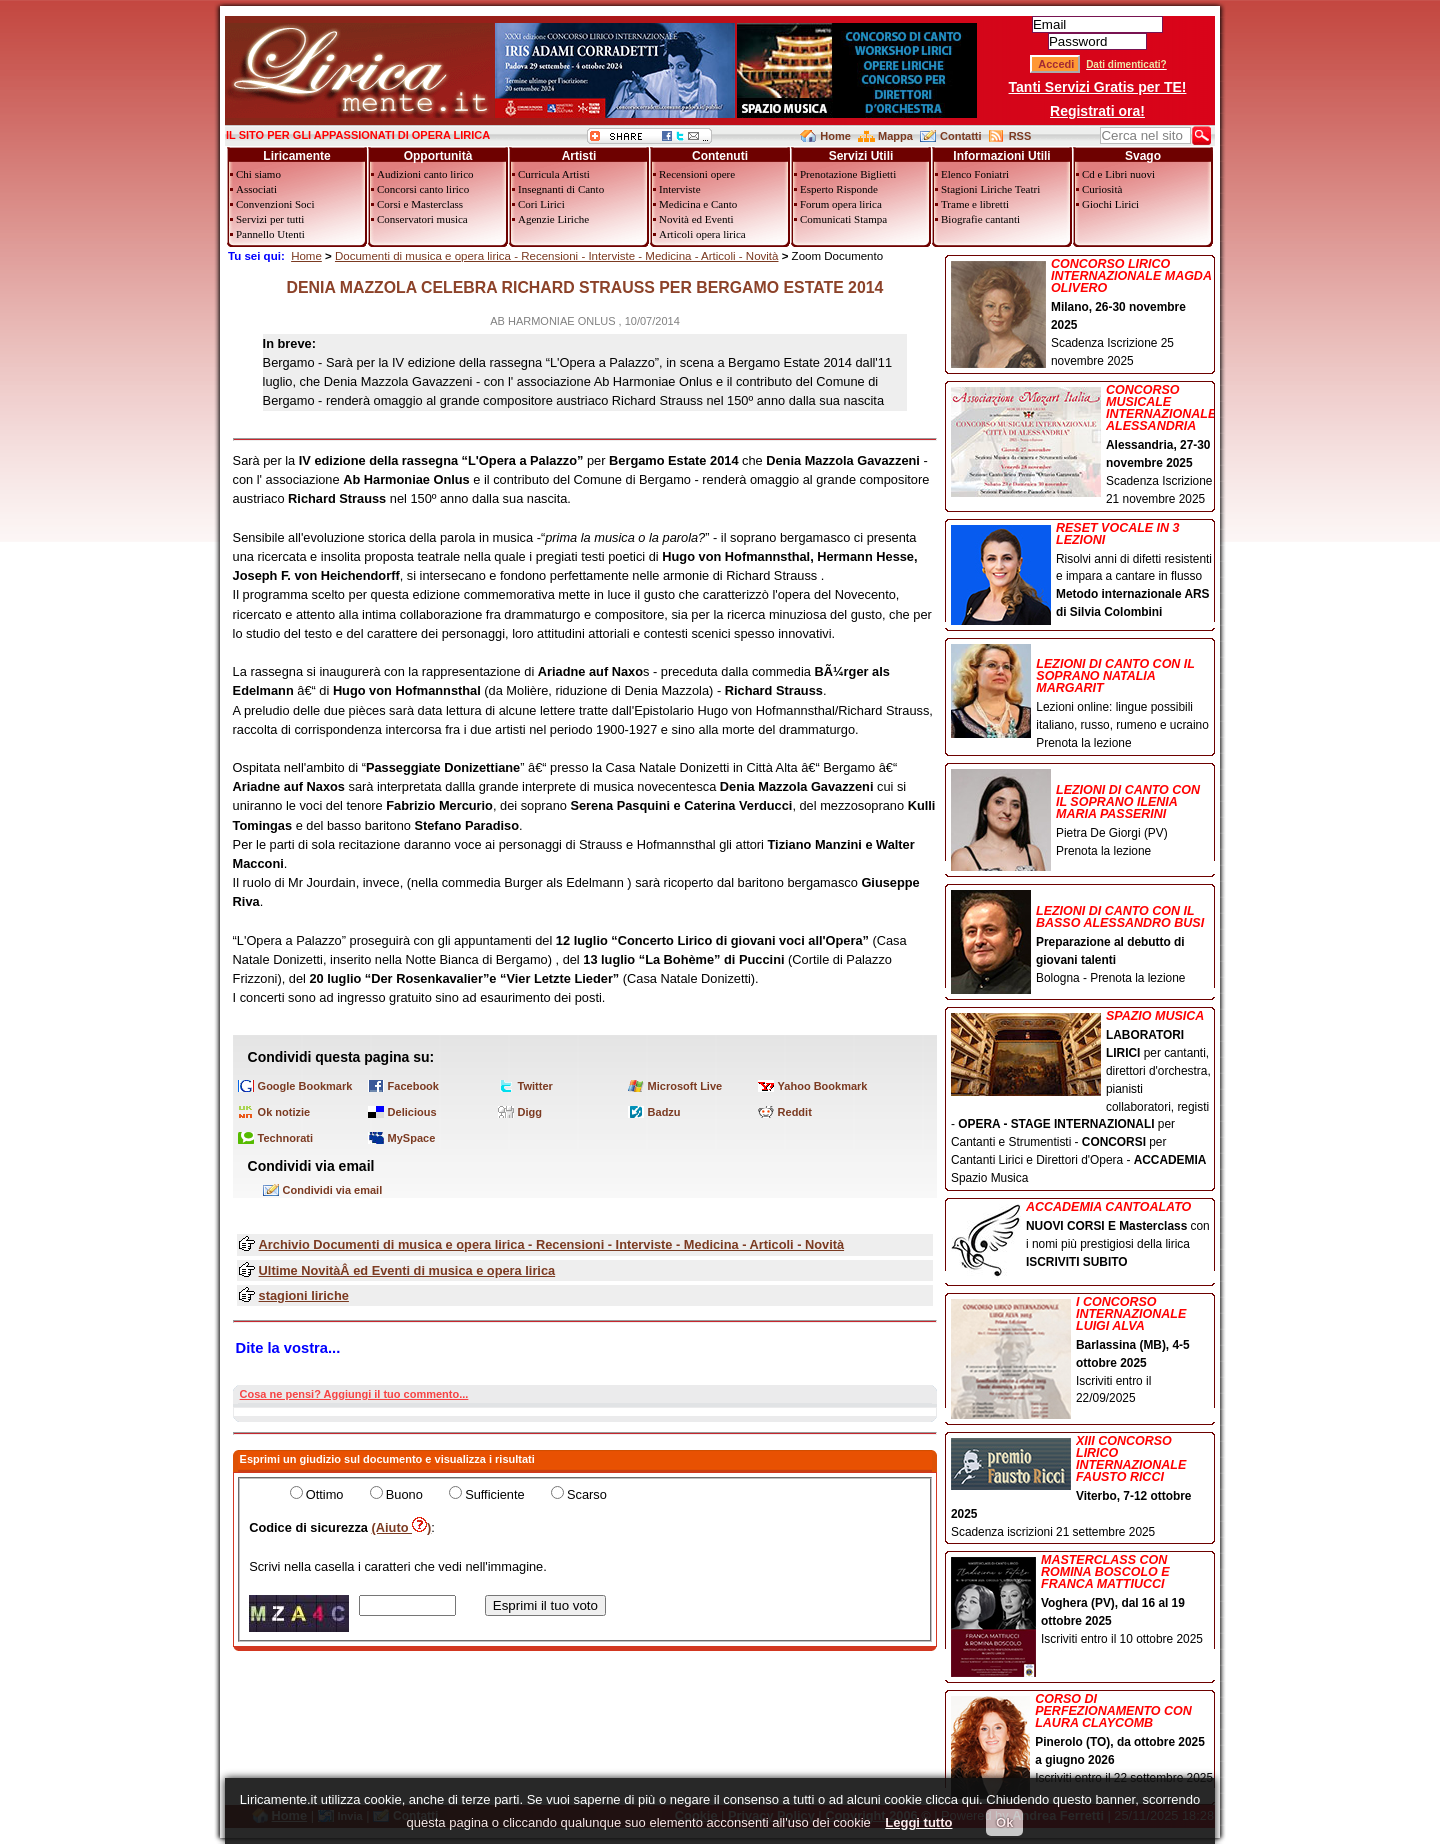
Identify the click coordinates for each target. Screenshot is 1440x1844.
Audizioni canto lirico (425, 174)
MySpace (412, 1138)
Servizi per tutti (270, 219)
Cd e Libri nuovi (1118, 174)
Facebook (413, 1086)
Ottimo (325, 1494)
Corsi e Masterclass (420, 204)
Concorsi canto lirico (423, 189)
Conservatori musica (422, 219)
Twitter (535, 1086)
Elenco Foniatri (975, 174)
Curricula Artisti (554, 174)
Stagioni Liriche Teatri (990, 189)
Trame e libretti (975, 204)
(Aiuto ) (402, 1527)
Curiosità (1102, 189)
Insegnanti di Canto (561, 189)
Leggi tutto (918, 1822)
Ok (1004, 1822)
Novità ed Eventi (696, 219)
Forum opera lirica (841, 204)
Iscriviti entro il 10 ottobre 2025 (1082, 1601)
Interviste (680, 189)
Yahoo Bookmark (823, 1086)
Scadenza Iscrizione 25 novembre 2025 (1082, 313)
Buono (404, 1494)
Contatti (961, 136)
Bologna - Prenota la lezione (1082, 938)
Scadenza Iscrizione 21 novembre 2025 (1082, 445)
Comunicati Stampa (843, 219)
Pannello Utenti (270, 234)
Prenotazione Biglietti (848, 174)
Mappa (895, 136)
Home (835, 136)
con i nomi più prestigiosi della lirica (1082, 1236)
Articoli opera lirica (702, 234)
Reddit (795, 1112)
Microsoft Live (685, 1086)
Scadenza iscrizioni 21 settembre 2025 (1082, 1487)
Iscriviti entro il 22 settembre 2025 (1082, 1740)
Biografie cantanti (980, 219)
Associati (256, 189)
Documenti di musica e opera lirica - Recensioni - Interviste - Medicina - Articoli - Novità (557, 256)
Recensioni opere (697, 174)
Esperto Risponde (839, 189)
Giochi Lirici (1110, 204)
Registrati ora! (1097, 111)
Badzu (664, 1112)
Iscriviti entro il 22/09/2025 (1082, 1352)
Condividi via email (333, 1190)
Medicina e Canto (698, 204)
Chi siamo (258, 174)
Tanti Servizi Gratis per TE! (1098, 87)
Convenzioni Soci (275, 204)
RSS (1020, 136)
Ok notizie (284, 1112)
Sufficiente (495, 1494)
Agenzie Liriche (553, 219)
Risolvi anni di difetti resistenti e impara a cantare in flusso (1082, 572)
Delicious (412, 1112)
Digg (530, 1112)
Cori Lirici (541, 204)
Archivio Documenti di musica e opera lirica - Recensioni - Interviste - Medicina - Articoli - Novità (551, 1244)
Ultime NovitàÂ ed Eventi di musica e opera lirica (407, 1270)
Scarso (587, 1494)
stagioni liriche (304, 1295)
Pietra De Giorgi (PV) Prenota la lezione (1082, 815)
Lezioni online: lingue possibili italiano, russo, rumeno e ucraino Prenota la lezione (1082, 697)
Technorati (285, 1138)
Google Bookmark (305, 1086)
